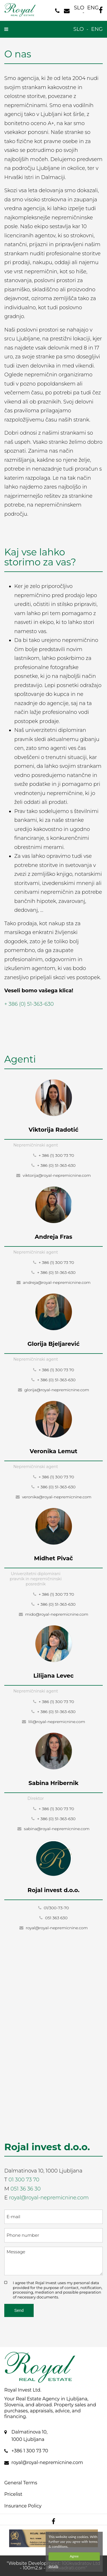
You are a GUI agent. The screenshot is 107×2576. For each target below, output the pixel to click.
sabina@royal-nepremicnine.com (53, 1828)
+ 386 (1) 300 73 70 (53, 1155)
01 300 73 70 (24, 2180)
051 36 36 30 (26, 2189)
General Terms (20, 2482)
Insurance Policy (23, 2506)
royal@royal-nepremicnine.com (53, 1927)
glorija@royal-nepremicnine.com (53, 1389)
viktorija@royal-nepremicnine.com (53, 1175)
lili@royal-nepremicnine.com (53, 1721)
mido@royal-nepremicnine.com (53, 1614)
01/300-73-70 (53, 1907)
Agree (74, 2556)
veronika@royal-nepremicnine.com (54, 1496)
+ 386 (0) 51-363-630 (29, 1004)
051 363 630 (53, 1917)
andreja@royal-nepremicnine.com (54, 1282)
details (53, 2566)
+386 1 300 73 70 (29, 2450)
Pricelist (13, 2494)
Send (19, 2310)
